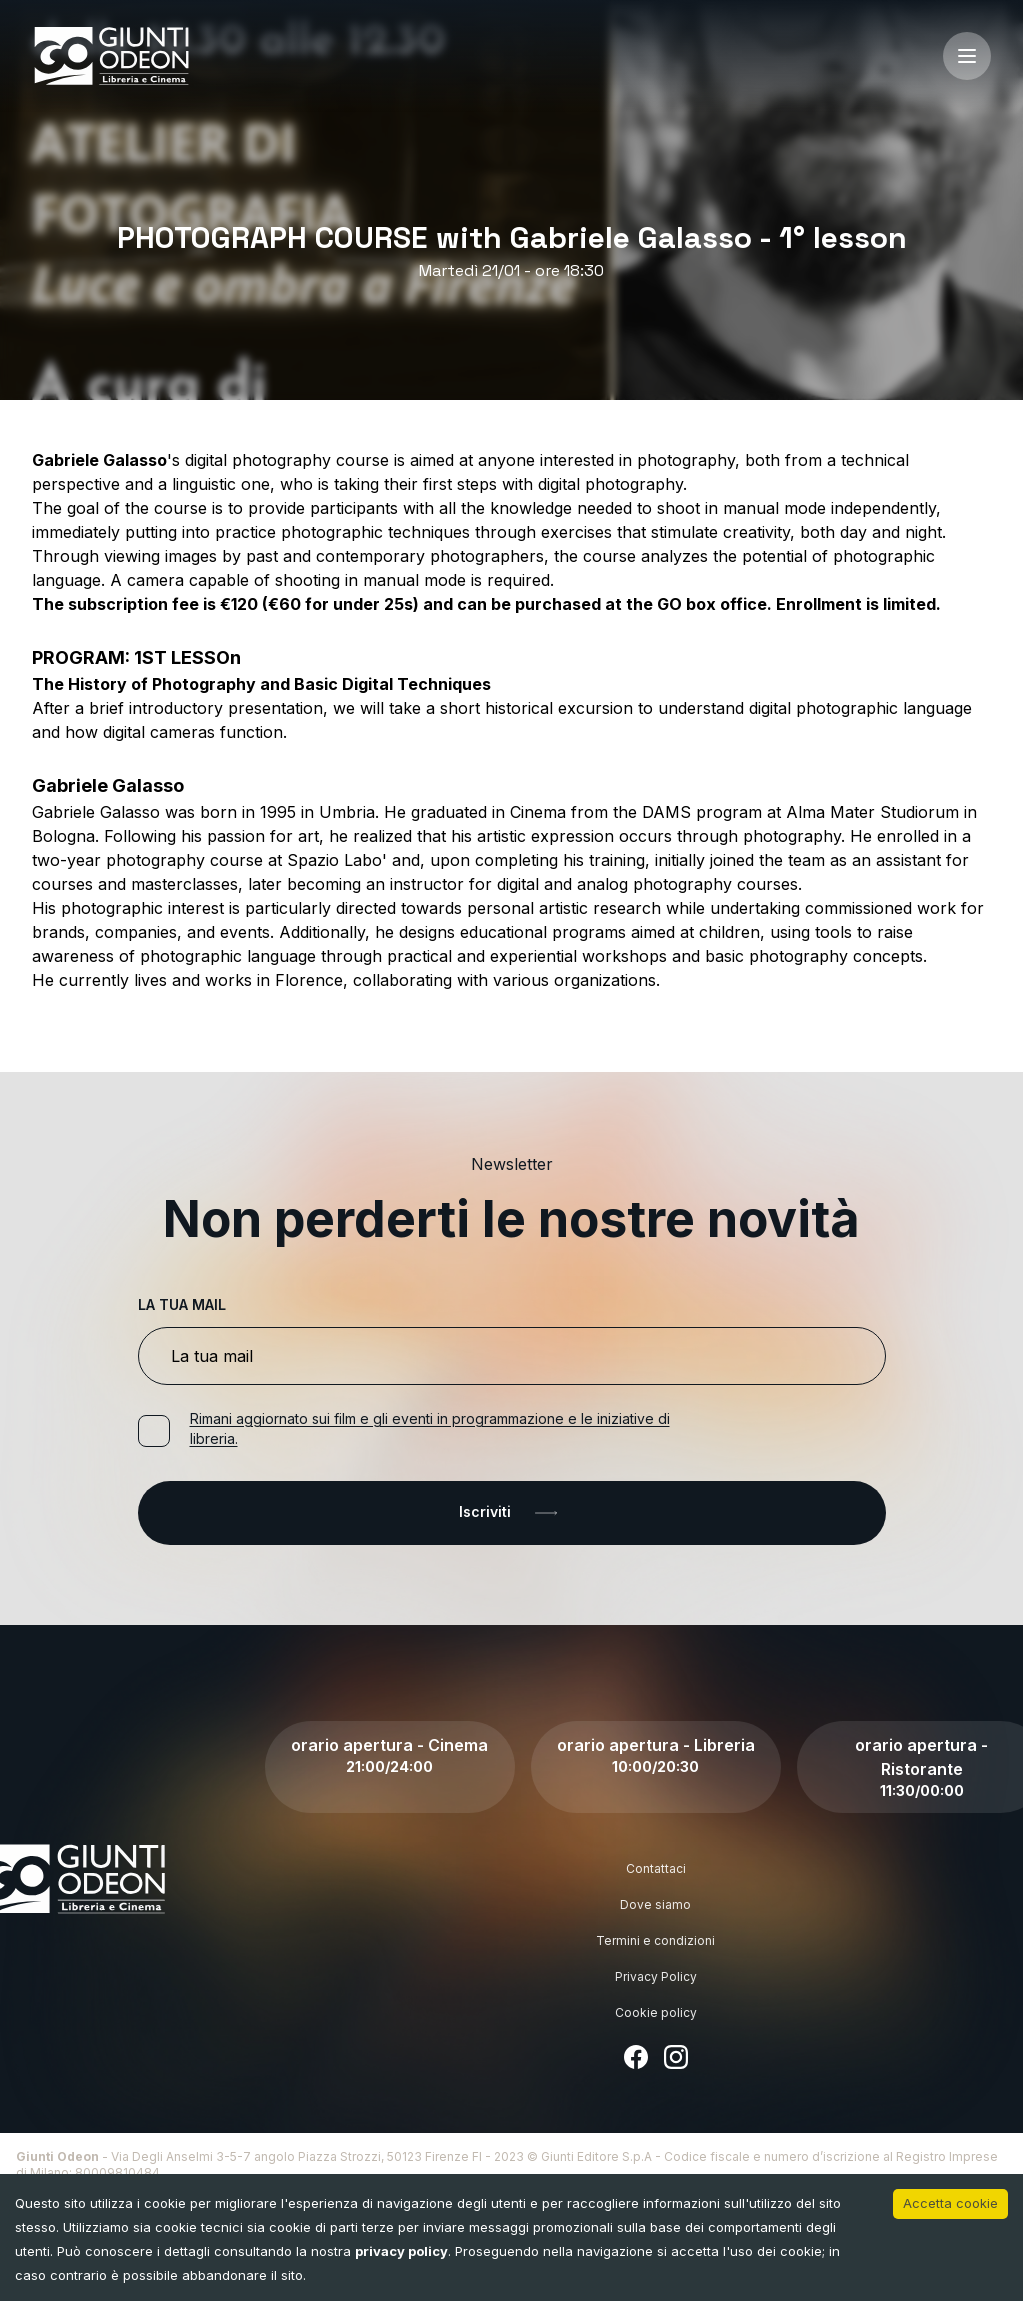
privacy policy (401, 2251)
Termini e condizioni (655, 1940)
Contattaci (656, 1868)
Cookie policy (656, 2012)
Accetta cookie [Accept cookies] (950, 2203)
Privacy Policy (656, 1976)
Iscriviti (512, 1513)
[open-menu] (967, 56)
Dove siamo (655, 1904)
